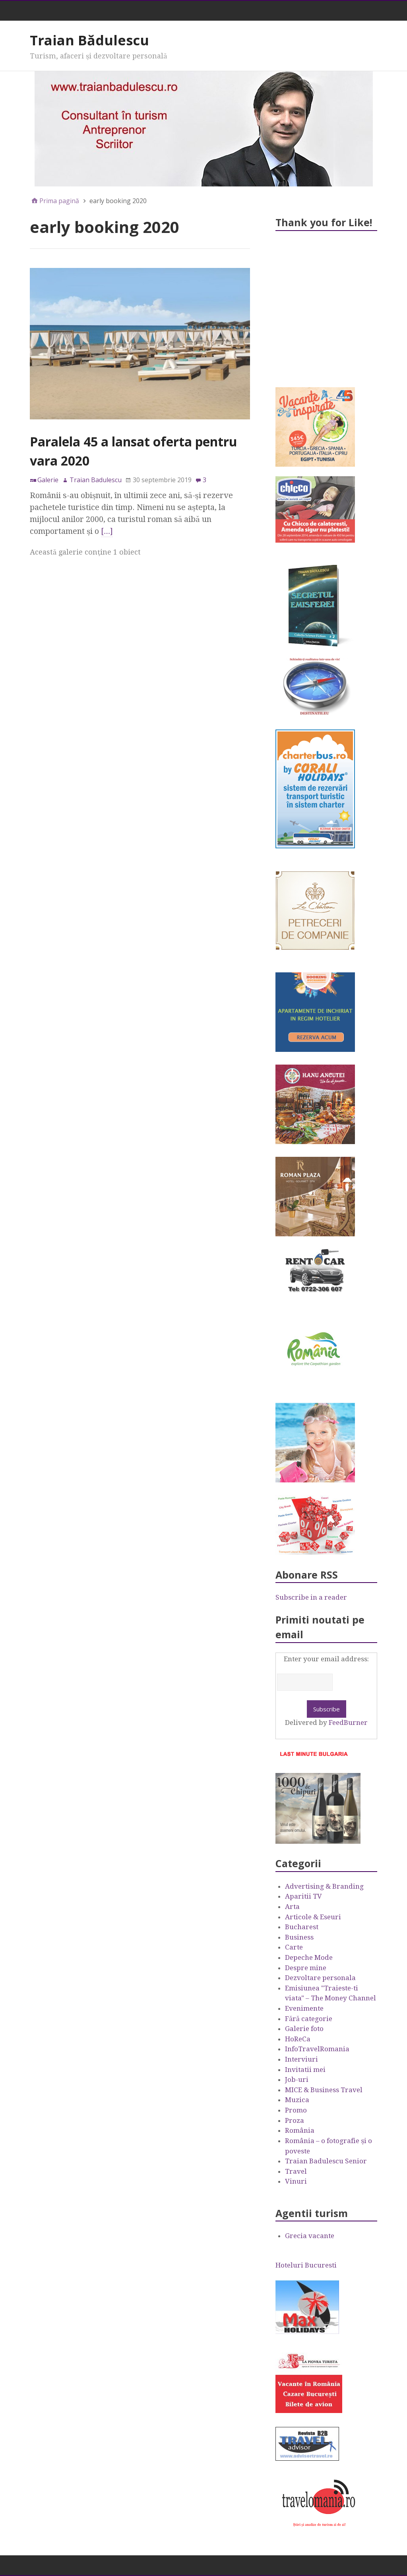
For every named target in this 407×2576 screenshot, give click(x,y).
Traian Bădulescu (89, 40)
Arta (292, 1907)
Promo (296, 2110)
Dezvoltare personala (320, 1978)
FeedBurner (348, 1722)
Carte (294, 1947)
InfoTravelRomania (317, 2049)
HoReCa (297, 2039)
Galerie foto (304, 2029)
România (299, 2130)
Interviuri (301, 2059)
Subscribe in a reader (311, 1597)
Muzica (297, 2100)
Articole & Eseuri (313, 1917)
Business (299, 1937)
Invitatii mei (305, 2070)
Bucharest (301, 1927)
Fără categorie (308, 2019)
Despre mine (305, 1968)
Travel (296, 2171)
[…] (107, 531)
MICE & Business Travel (323, 2090)
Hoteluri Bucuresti (306, 2265)
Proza (294, 2120)
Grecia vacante (309, 2236)
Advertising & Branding (324, 1886)
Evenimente (304, 2008)
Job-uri (296, 2079)
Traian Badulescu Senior (326, 2161)
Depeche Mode (309, 1957)
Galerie (47, 479)
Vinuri (296, 2181)
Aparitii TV (303, 1896)
